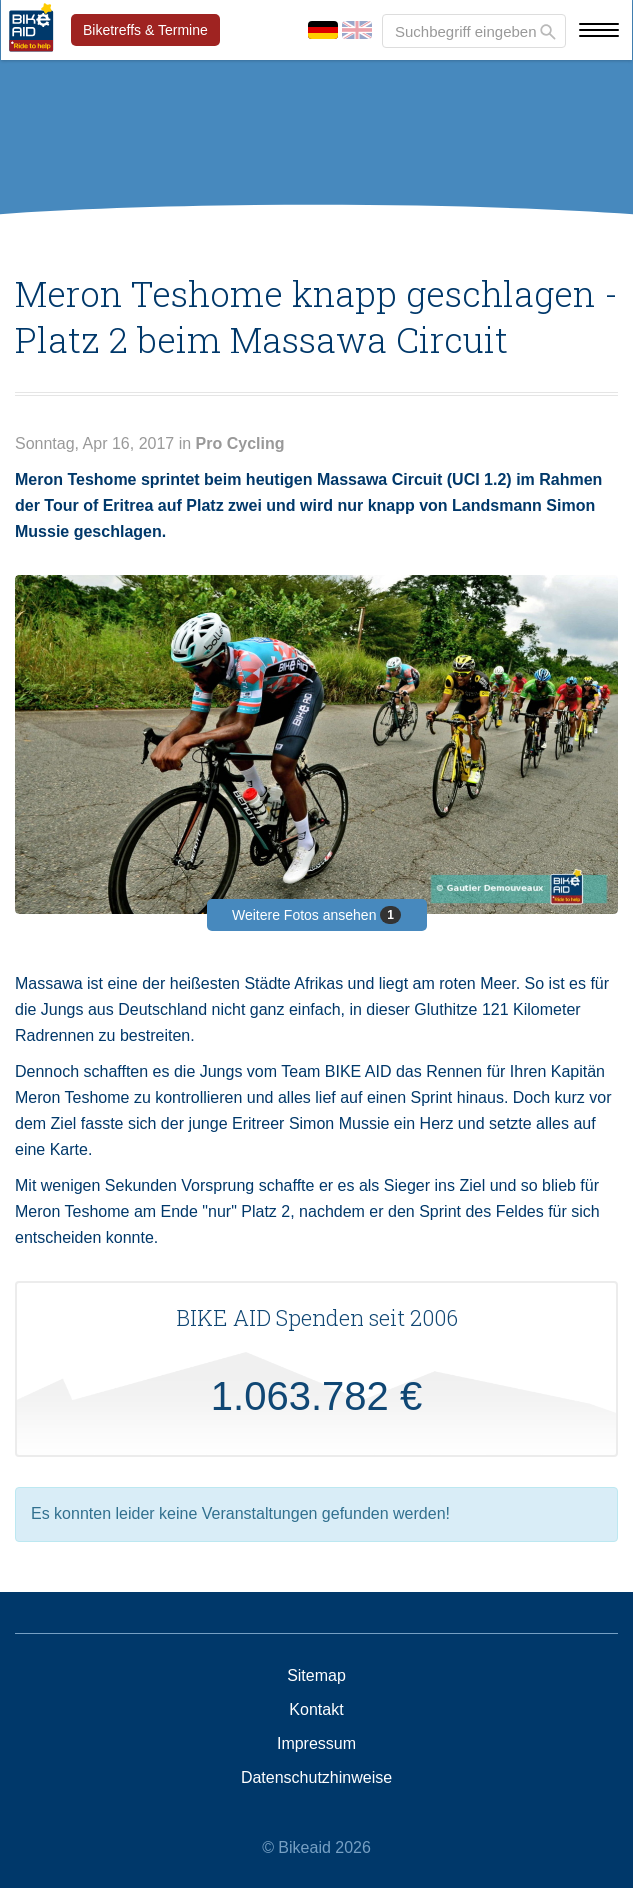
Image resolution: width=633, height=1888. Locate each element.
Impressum (316, 1744)
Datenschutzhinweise (316, 1778)
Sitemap (316, 1676)
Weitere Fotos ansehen (316, 915)
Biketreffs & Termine (145, 30)
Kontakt (316, 1710)
